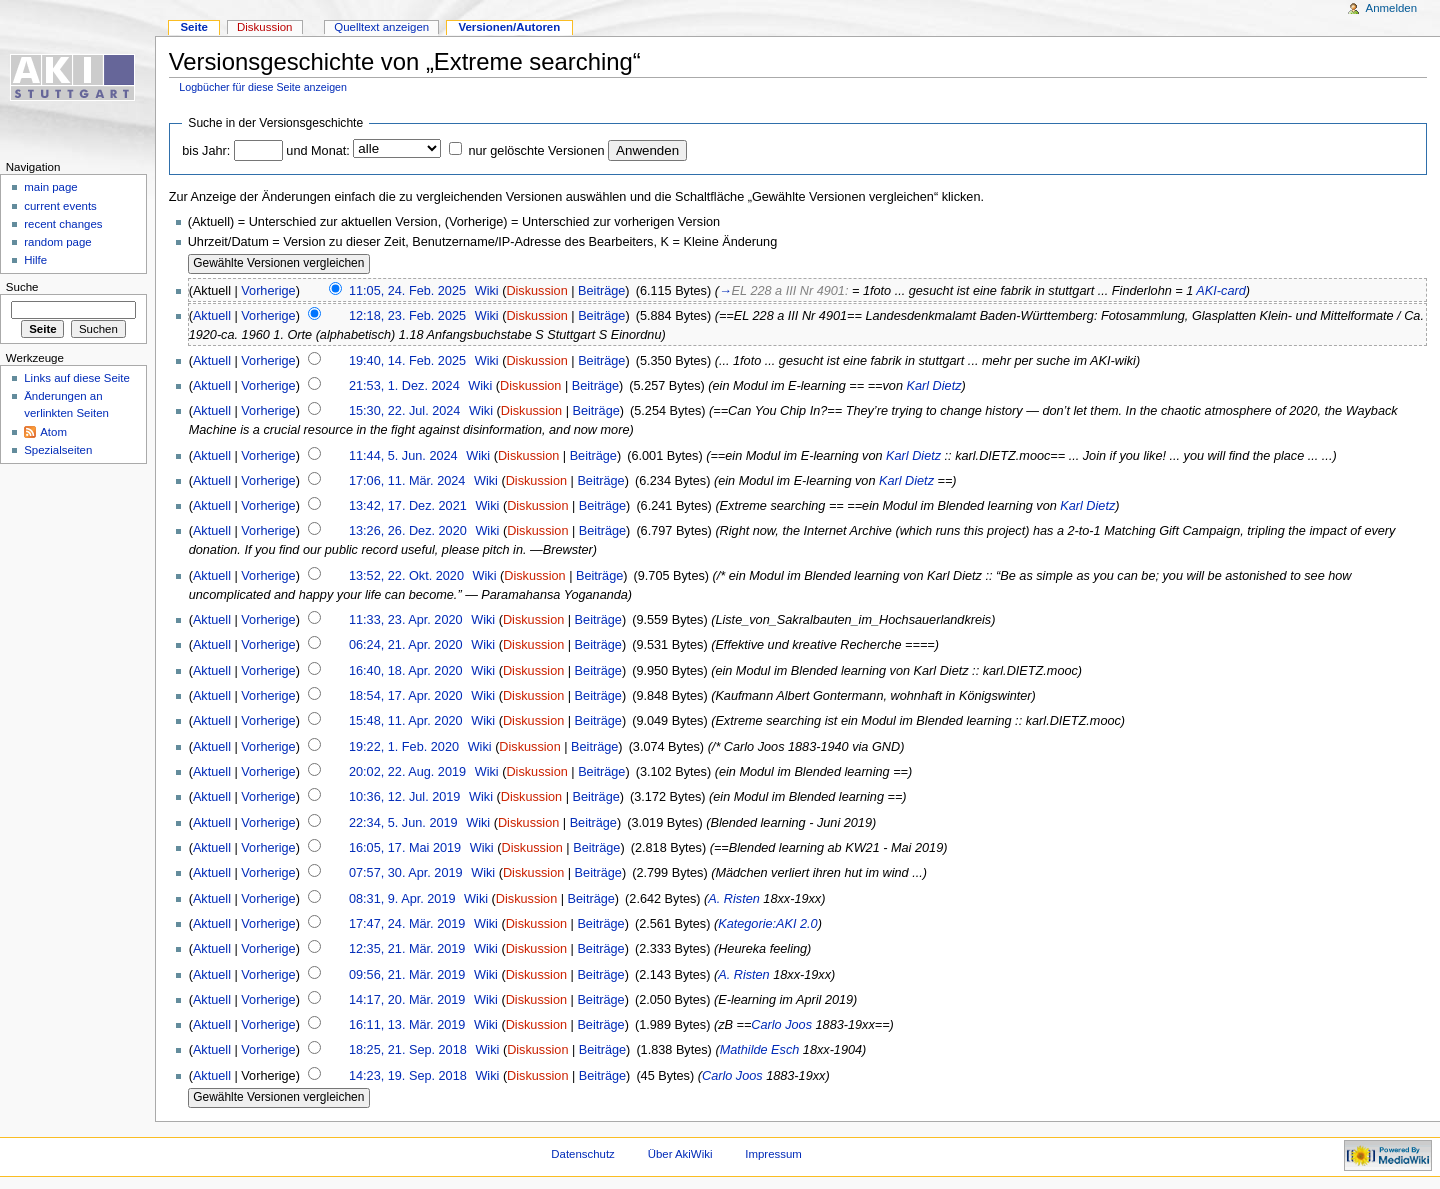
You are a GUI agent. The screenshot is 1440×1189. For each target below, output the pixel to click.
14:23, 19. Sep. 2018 (408, 1076)
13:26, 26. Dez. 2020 (408, 531)
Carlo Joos (781, 1025)
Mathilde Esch (760, 1050)
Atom (53, 432)
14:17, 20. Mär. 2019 (407, 1000)
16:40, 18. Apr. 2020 (406, 671)
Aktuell (212, 316)
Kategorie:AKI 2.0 (767, 924)
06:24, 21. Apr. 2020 (406, 645)
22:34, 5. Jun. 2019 (403, 823)
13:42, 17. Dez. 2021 (408, 506)
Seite (193, 27)
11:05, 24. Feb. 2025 (407, 291)
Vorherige (268, 291)
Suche (22, 287)
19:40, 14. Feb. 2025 (407, 361)
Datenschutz (583, 1154)
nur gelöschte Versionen (536, 151)
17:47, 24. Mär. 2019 (407, 924)
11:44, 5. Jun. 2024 (403, 456)
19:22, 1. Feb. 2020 (404, 747)
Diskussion (536, 291)
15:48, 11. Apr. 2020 (406, 721)
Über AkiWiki (680, 1154)
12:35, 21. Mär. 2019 (407, 949)
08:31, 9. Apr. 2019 (402, 899)
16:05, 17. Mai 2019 (405, 848)
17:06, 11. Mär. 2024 (407, 481)
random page (58, 242)
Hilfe (35, 260)
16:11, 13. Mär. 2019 (407, 1025)
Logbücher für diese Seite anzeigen (263, 87)
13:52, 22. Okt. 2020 (406, 576)
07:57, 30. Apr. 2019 (406, 873)
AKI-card (1220, 291)
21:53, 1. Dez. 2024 (404, 386)
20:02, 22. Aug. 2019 (407, 772)
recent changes (63, 224)
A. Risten (733, 899)
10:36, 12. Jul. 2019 (404, 797)
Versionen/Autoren (509, 27)
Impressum (773, 1154)
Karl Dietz (934, 386)
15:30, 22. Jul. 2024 (404, 411)
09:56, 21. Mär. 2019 (407, 975)
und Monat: (317, 151)
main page (51, 187)
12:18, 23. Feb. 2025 (407, 316)
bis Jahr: (206, 151)
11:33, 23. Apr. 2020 (406, 620)
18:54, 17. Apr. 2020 (406, 696)
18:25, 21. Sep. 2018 (408, 1050)
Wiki (487, 291)
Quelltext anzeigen (381, 27)
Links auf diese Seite (77, 378)
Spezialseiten (58, 450)
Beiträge (601, 291)
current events (60, 206)
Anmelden (1392, 8)
